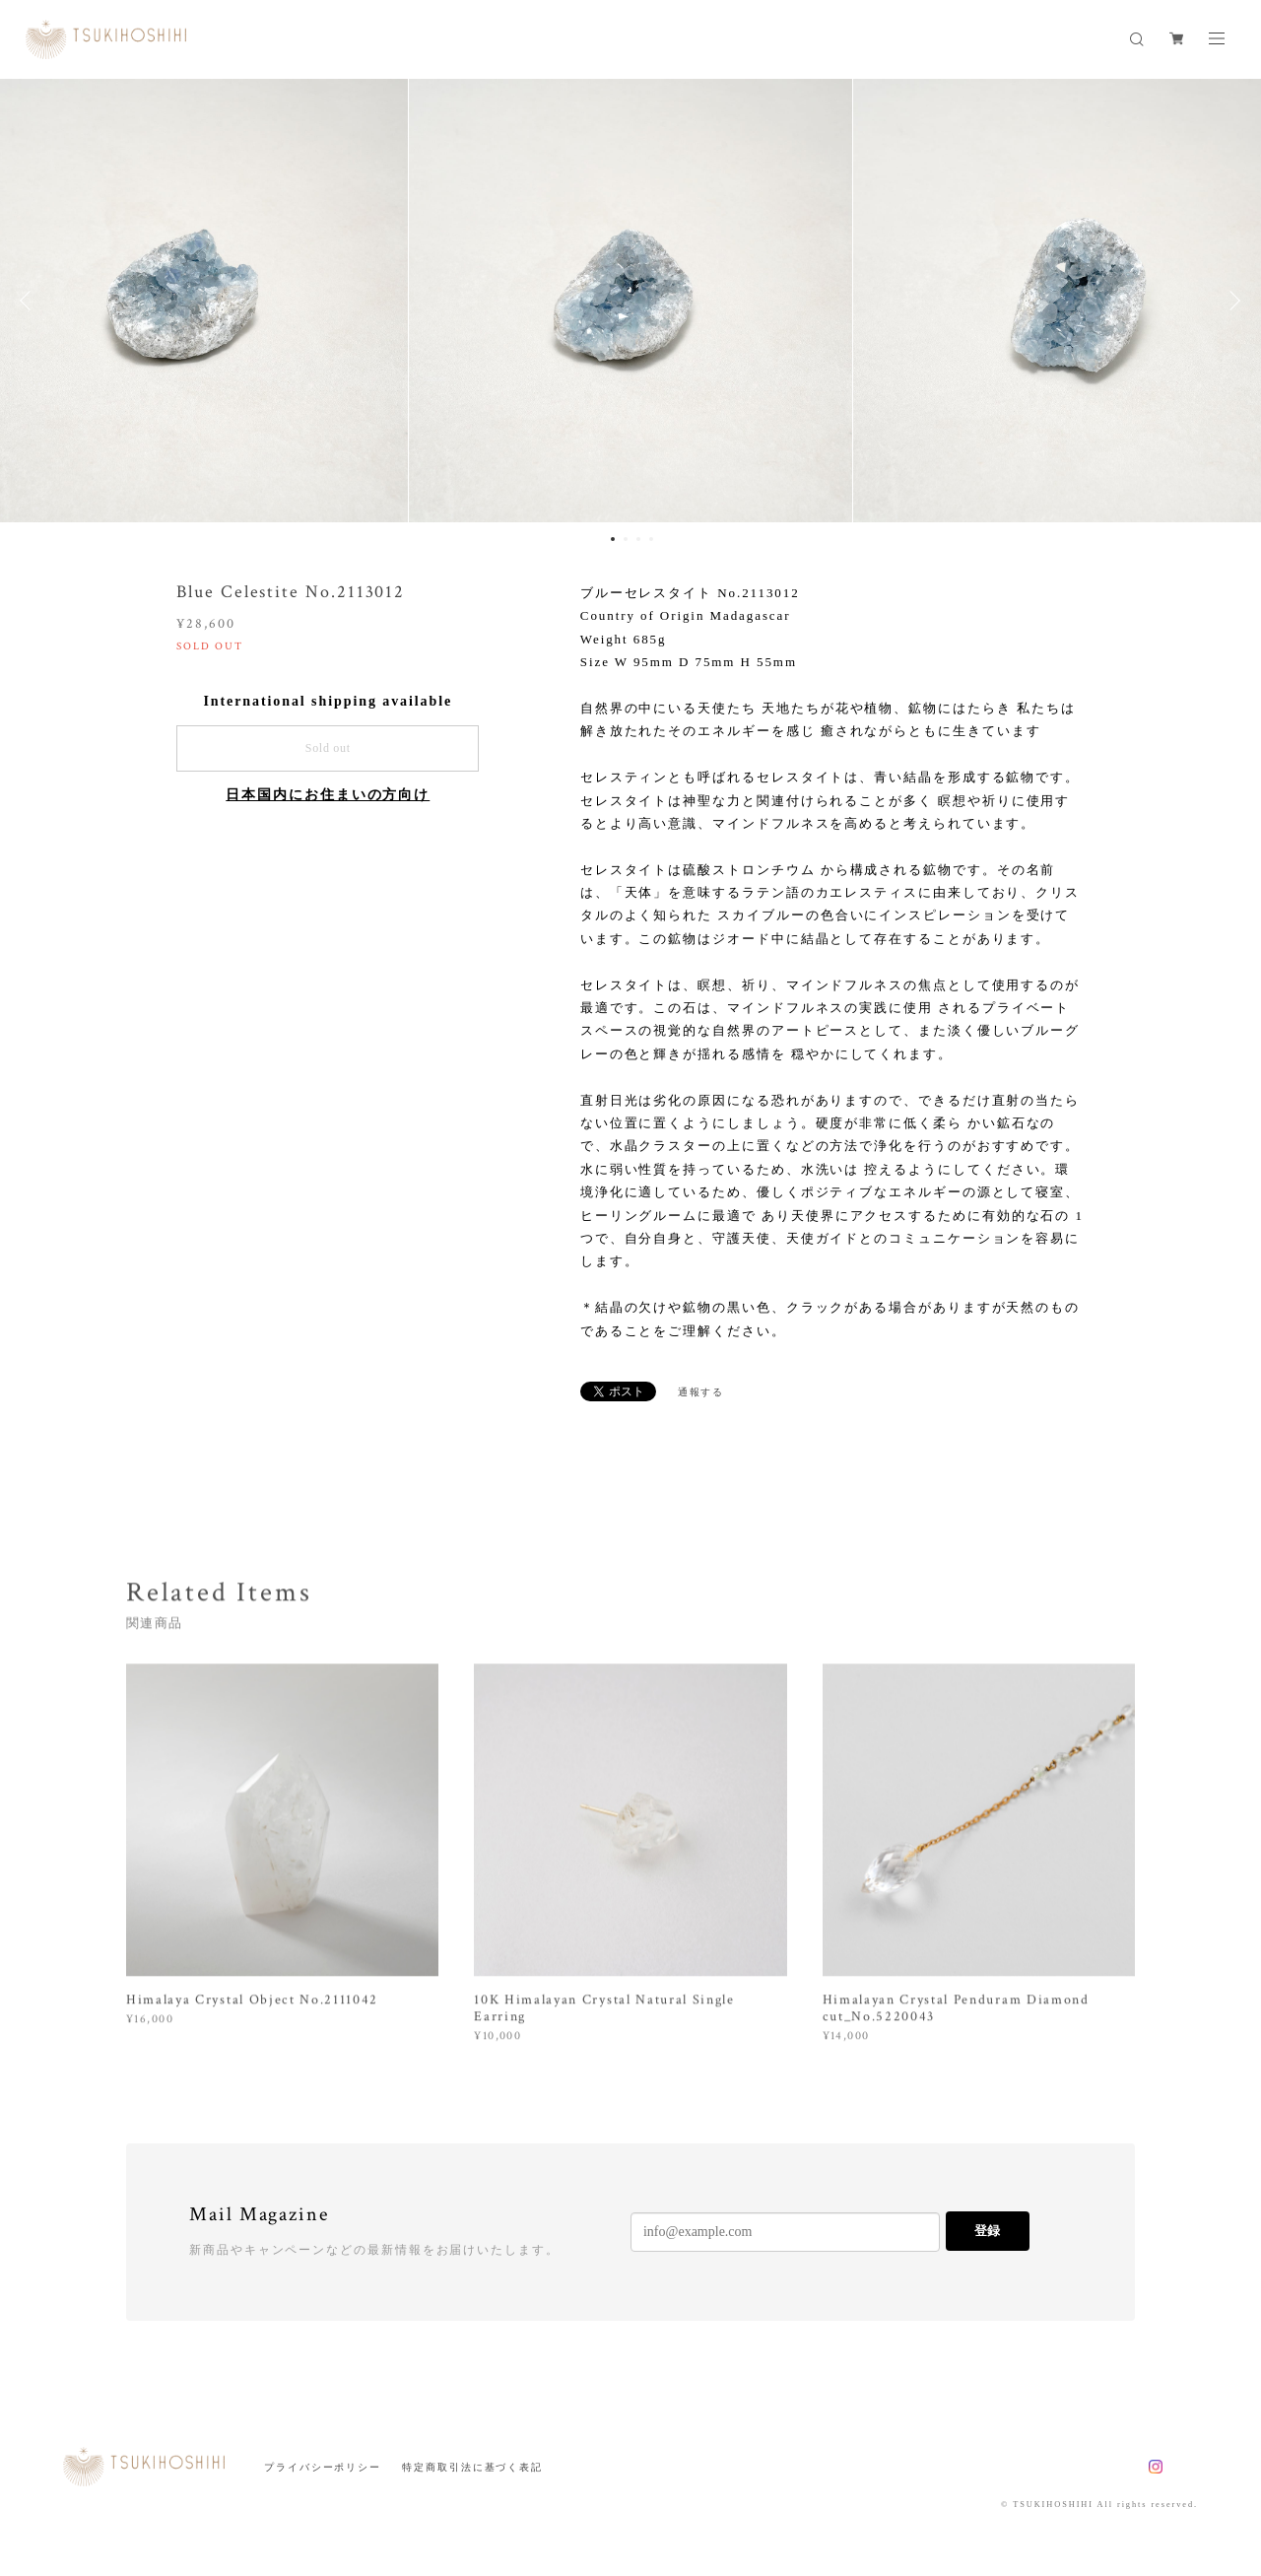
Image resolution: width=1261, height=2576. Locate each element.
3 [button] (638, 539)
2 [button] (626, 539)
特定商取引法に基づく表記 (472, 2467)
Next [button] (1231, 300)
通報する (701, 1392)
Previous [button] (29, 300)
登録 (987, 2230)
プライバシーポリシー (322, 2467)
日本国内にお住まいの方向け (328, 794)
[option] (630, 300)
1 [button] (613, 539)
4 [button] (651, 539)
